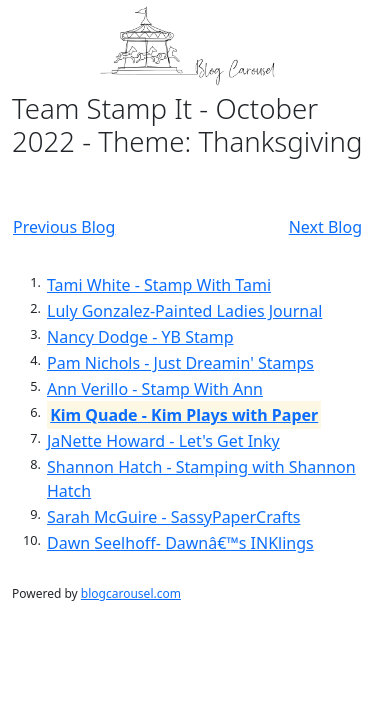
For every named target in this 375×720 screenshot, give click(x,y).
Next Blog (325, 227)
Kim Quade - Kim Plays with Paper (184, 415)
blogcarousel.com (131, 593)
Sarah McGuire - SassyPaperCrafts (173, 517)
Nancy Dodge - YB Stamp (140, 337)
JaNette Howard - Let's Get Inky (163, 441)
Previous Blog (64, 227)
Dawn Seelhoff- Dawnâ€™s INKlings (180, 543)
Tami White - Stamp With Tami (159, 285)
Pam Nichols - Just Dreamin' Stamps (180, 363)
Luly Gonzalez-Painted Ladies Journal (184, 311)
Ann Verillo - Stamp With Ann (155, 389)
